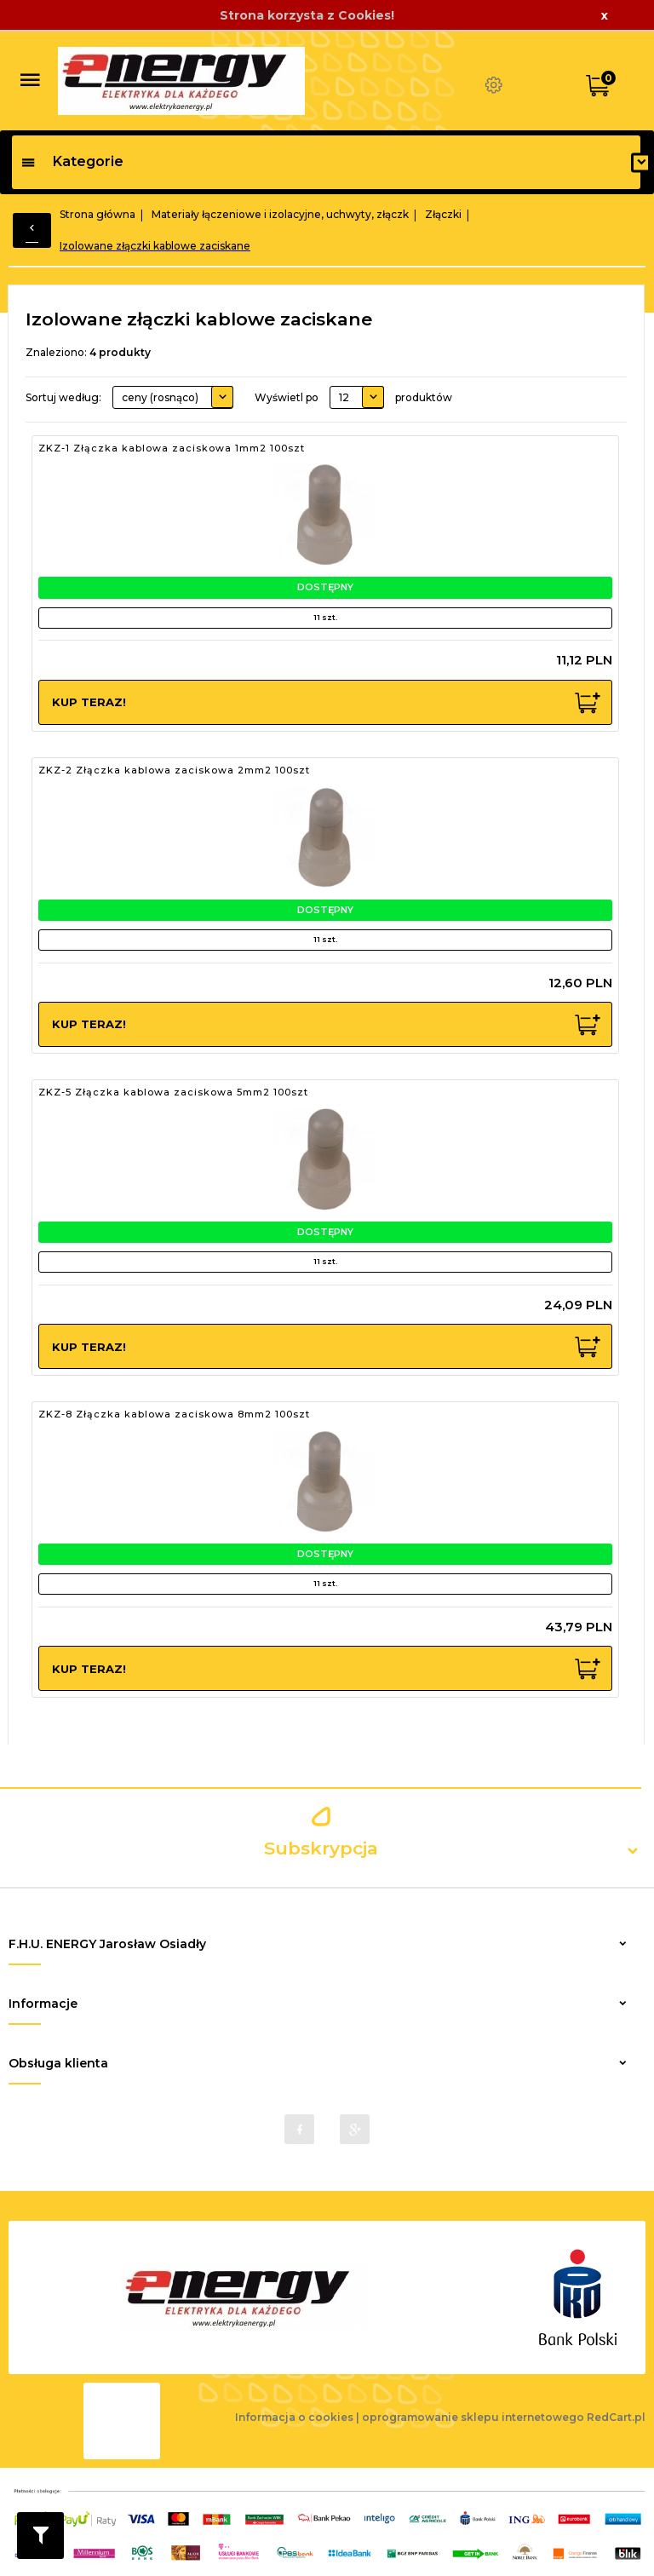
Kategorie (71, 161)
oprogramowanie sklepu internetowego (473, 2417)
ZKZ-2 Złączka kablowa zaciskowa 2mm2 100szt (174, 770)
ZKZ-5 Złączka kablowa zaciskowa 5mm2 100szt (173, 1092)
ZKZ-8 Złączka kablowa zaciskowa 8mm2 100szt (174, 1414)
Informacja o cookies (294, 2417)
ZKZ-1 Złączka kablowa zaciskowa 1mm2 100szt (171, 448)
